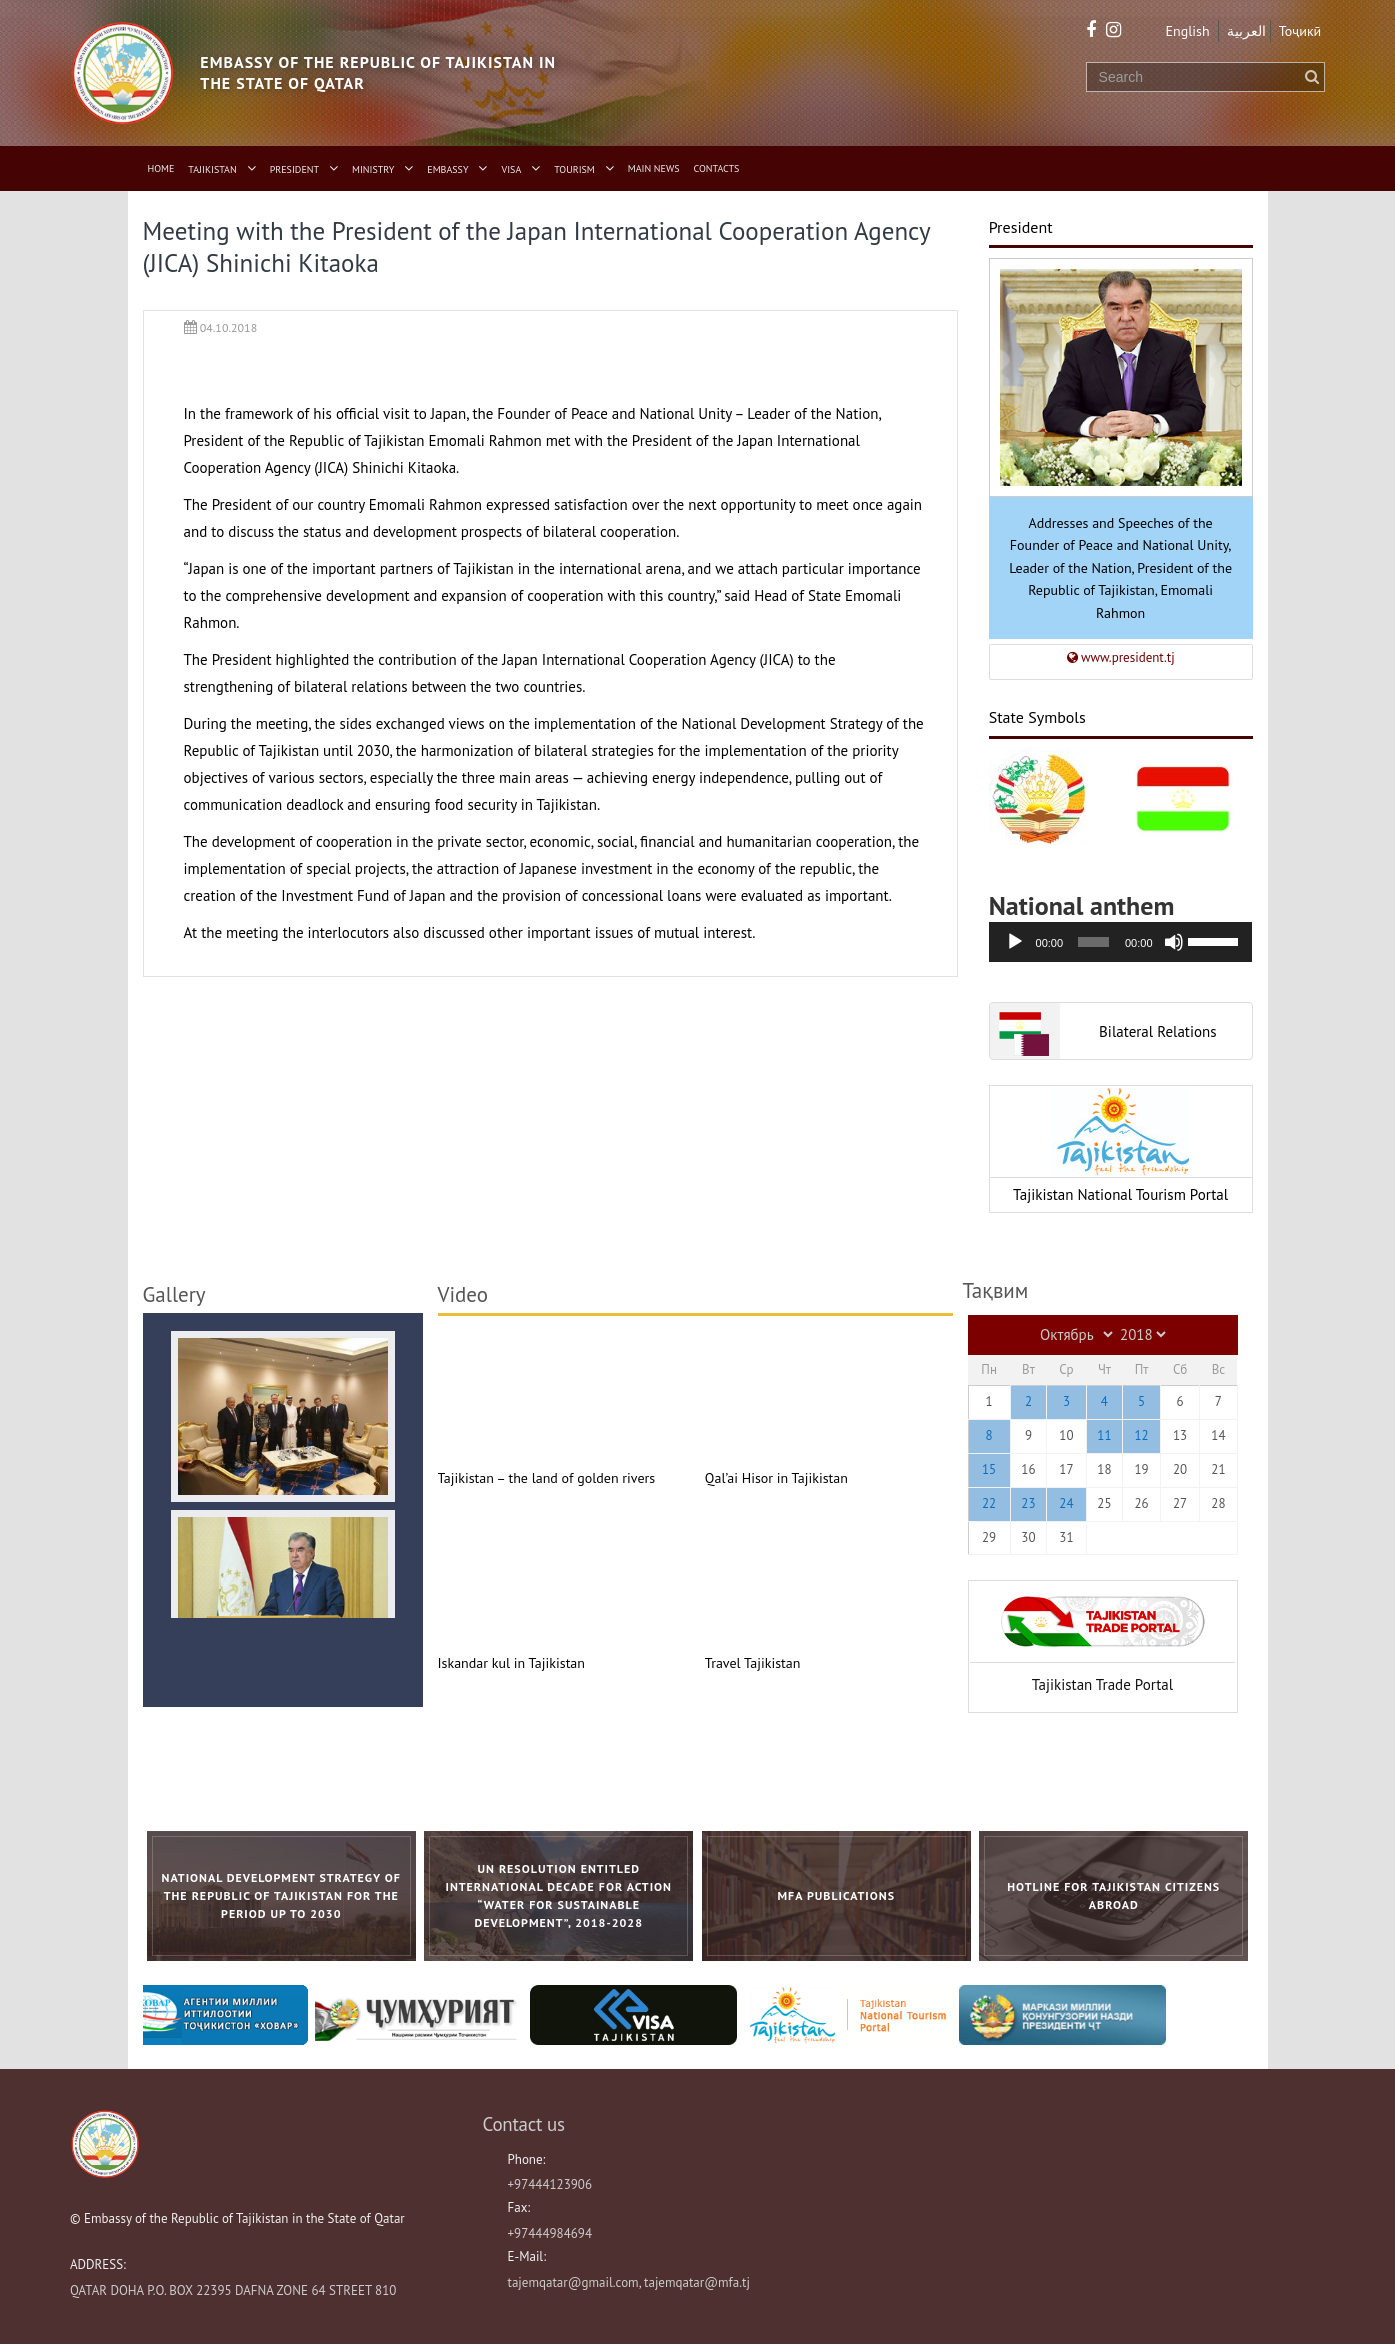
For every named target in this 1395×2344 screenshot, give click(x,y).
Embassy (447, 169)
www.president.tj (1121, 657)
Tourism (574, 169)
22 (989, 1503)
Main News (654, 168)
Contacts (717, 168)
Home (161, 168)
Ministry (373, 169)
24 (1066, 1503)
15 (989, 1469)
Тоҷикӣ (1300, 31)
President (294, 169)
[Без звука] (1174, 942)
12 (1141, 1435)
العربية (1246, 31)
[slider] (1093, 942)
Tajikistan (212, 169)
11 (1104, 1435)
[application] (1121, 942)
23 (1028, 1503)
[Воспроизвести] (1015, 942)
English (1188, 31)
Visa (512, 169)
